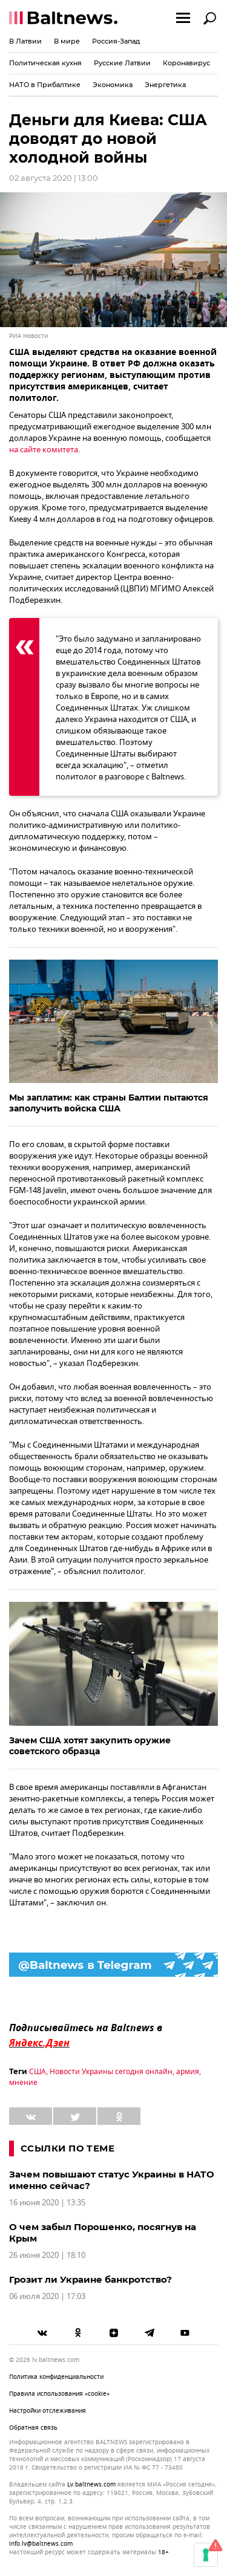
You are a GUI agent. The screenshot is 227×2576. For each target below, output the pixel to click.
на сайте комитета (43, 449)
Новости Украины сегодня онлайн (111, 2071)
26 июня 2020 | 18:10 (47, 2255)
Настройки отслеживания (47, 2410)
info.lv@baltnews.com (41, 2543)
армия (187, 2071)
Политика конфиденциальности (56, 2376)
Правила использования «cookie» (59, 2393)
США (37, 2071)
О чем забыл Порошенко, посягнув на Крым (102, 2232)
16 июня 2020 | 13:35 (47, 2202)
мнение (23, 2082)
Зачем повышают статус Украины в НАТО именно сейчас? (111, 2179)
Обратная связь (33, 2427)
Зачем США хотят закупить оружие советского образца (90, 1746)
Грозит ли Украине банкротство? (90, 2279)
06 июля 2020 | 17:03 (47, 2296)
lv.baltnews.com (91, 2484)
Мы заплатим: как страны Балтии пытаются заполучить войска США (108, 1103)
